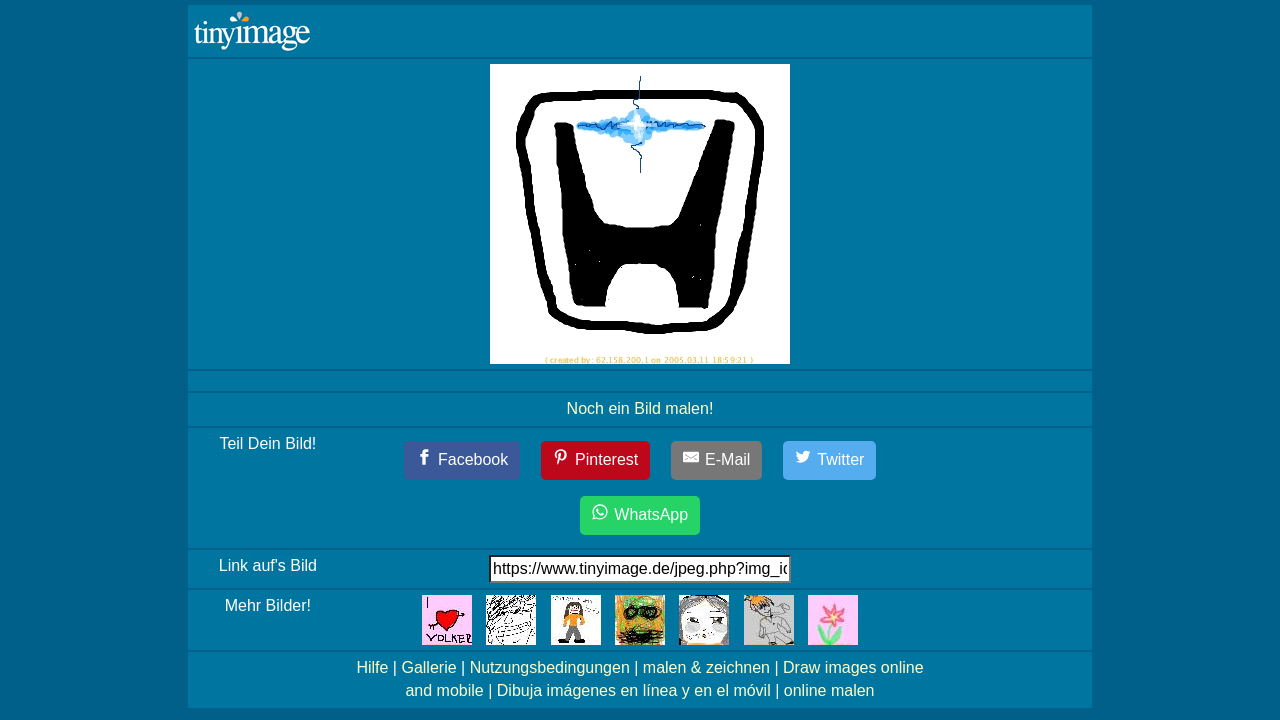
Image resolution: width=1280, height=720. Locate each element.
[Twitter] (830, 460)
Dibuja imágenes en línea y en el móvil (634, 690)
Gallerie (428, 667)
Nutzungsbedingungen (550, 667)
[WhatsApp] (640, 515)
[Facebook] (462, 460)
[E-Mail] (717, 460)
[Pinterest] (596, 460)
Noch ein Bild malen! (640, 408)
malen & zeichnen (706, 667)
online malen (829, 690)
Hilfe (372, 667)
